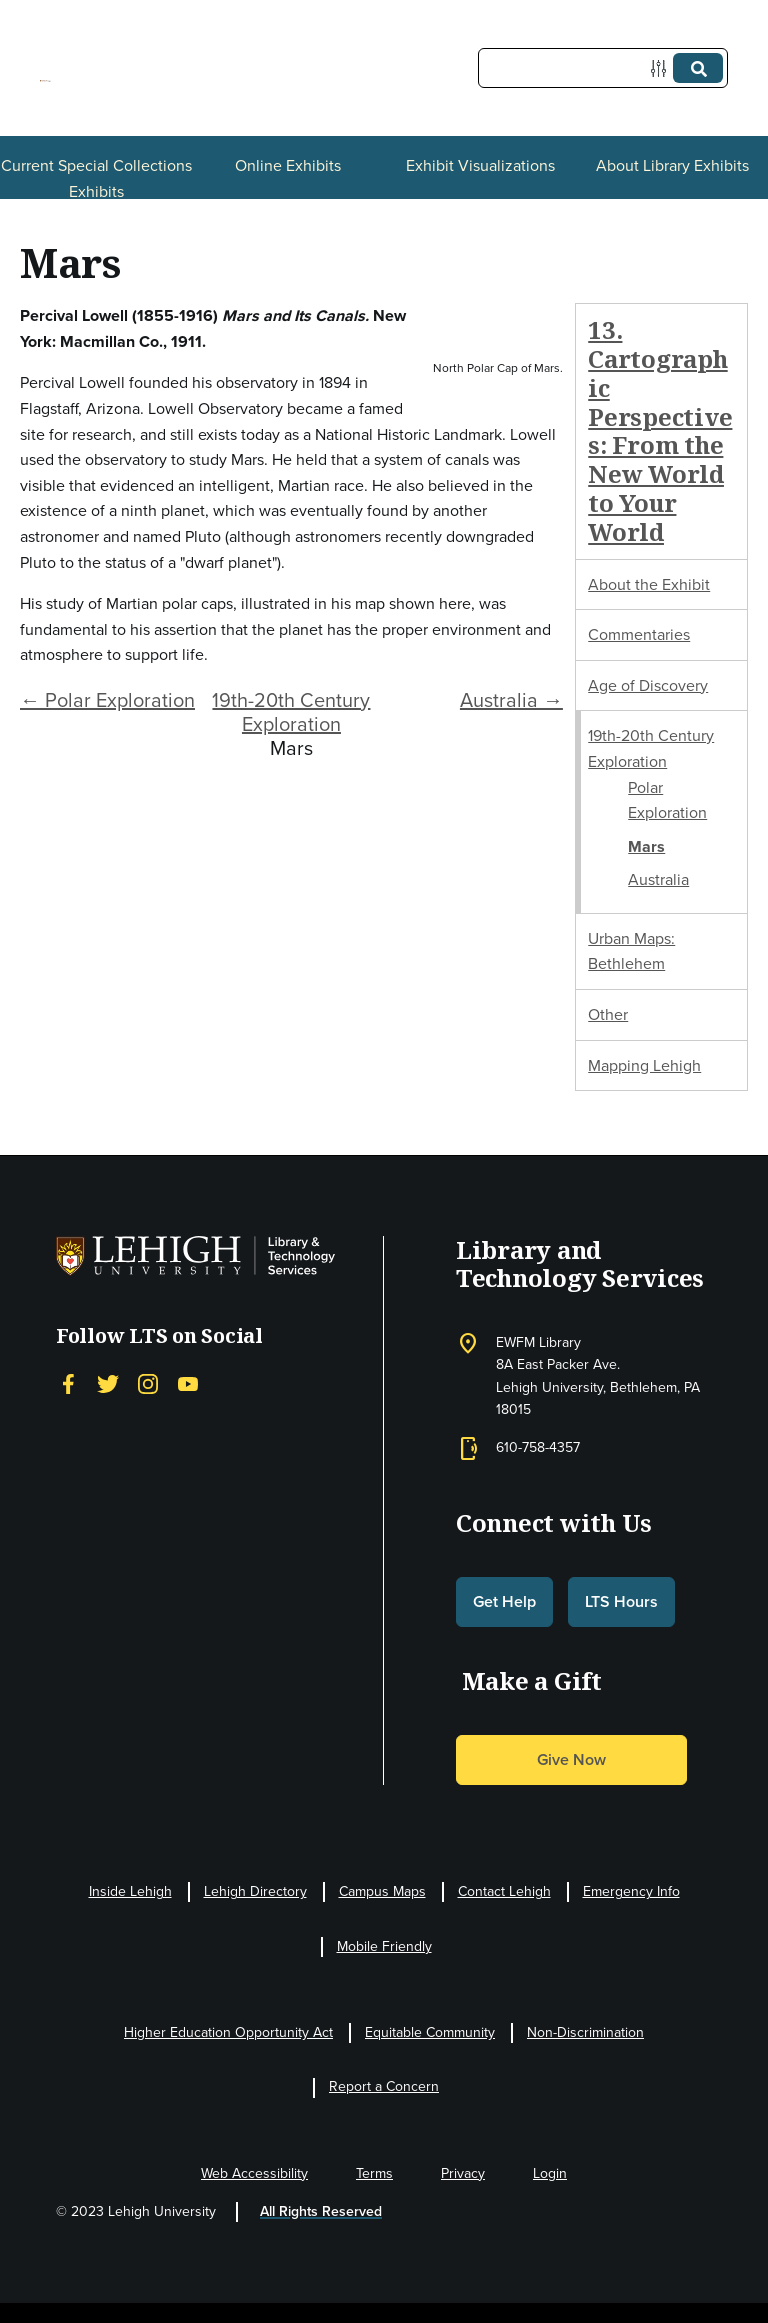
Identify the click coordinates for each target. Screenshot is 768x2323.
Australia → (511, 700)
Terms (374, 2173)
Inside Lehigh (130, 1891)
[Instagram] (148, 1384)
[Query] (603, 68)
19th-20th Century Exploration (291, 712)
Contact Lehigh (504, 1891)
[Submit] (698, 68)
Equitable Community (430, 2032)
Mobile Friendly (384, 1946)
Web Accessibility (254, 2173)
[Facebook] (68, 1384)
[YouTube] (188, 1384)
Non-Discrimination (585, 2032)
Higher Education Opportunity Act (228, 2032)
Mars (646, 846)
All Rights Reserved (321, 2211)
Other (608, 1014)
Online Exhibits (288, 165)
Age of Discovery (648, 685)
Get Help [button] (504, 1601)
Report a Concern (384, 2086)
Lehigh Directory (255, 1891)
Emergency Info (631, 1891)
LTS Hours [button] (621, 1601)
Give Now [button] (571, 1759)
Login (550, 2173)
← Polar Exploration (107, 700)
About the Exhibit (649, 584)
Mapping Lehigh (644, 1065)
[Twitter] (108, 1384)
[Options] (662, 68)
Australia (658, 879)
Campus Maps (382, 1891)
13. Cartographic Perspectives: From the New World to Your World (660, 430)
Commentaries (639, 634)
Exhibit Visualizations (480, 165)
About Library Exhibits (672, 165)
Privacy (463, 2173)
